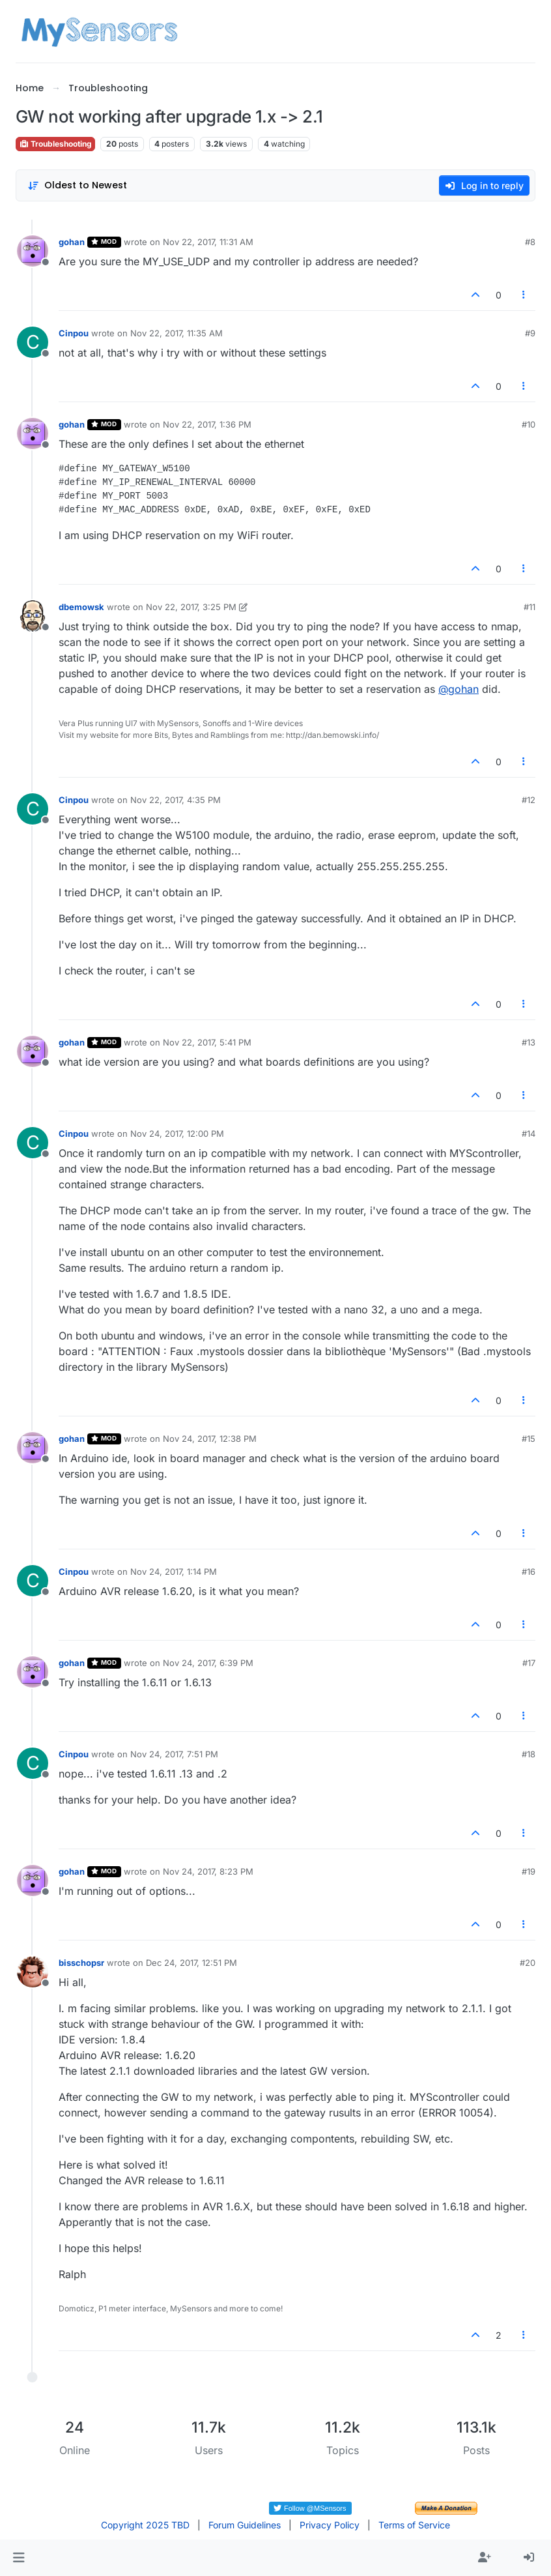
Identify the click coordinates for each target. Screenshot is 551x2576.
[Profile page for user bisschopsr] (32, 1971)
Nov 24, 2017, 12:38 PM (210, 1438)
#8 (530, 242)
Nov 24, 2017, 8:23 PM (208, 1871)
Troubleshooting (55, 144)
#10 (528, 424)
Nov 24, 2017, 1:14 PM (173, 1571)
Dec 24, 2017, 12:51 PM (191, 1962)
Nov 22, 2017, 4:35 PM (175, 800)
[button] (18, 2558)
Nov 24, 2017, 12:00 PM (177, 1133)
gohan (72, 242)
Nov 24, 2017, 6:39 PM (208, 1663)
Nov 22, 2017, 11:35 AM (176, 333)
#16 (528, 1571)
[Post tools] (524, 295)
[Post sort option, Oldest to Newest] (77, 185)
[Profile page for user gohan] (32, 251)
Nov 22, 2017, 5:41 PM (207, 1042)
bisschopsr (81, 1962)
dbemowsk (81, 607)
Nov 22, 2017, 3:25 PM (191, 607)
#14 (528, 1133)
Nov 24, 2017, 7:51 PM (174, 1754)
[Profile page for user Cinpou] (32, 342)
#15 (528, 1438)
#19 (528, 1871)
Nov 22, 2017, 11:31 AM (208, 242)
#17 (528, 1663)
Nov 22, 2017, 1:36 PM (207, 424)
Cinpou (74, 333)
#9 (530, 333)
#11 (529, 607)
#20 (527, 1962)
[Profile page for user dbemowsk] (32, 616)
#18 (528, 1754)
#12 (528, 800)
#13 (528, 1042)
